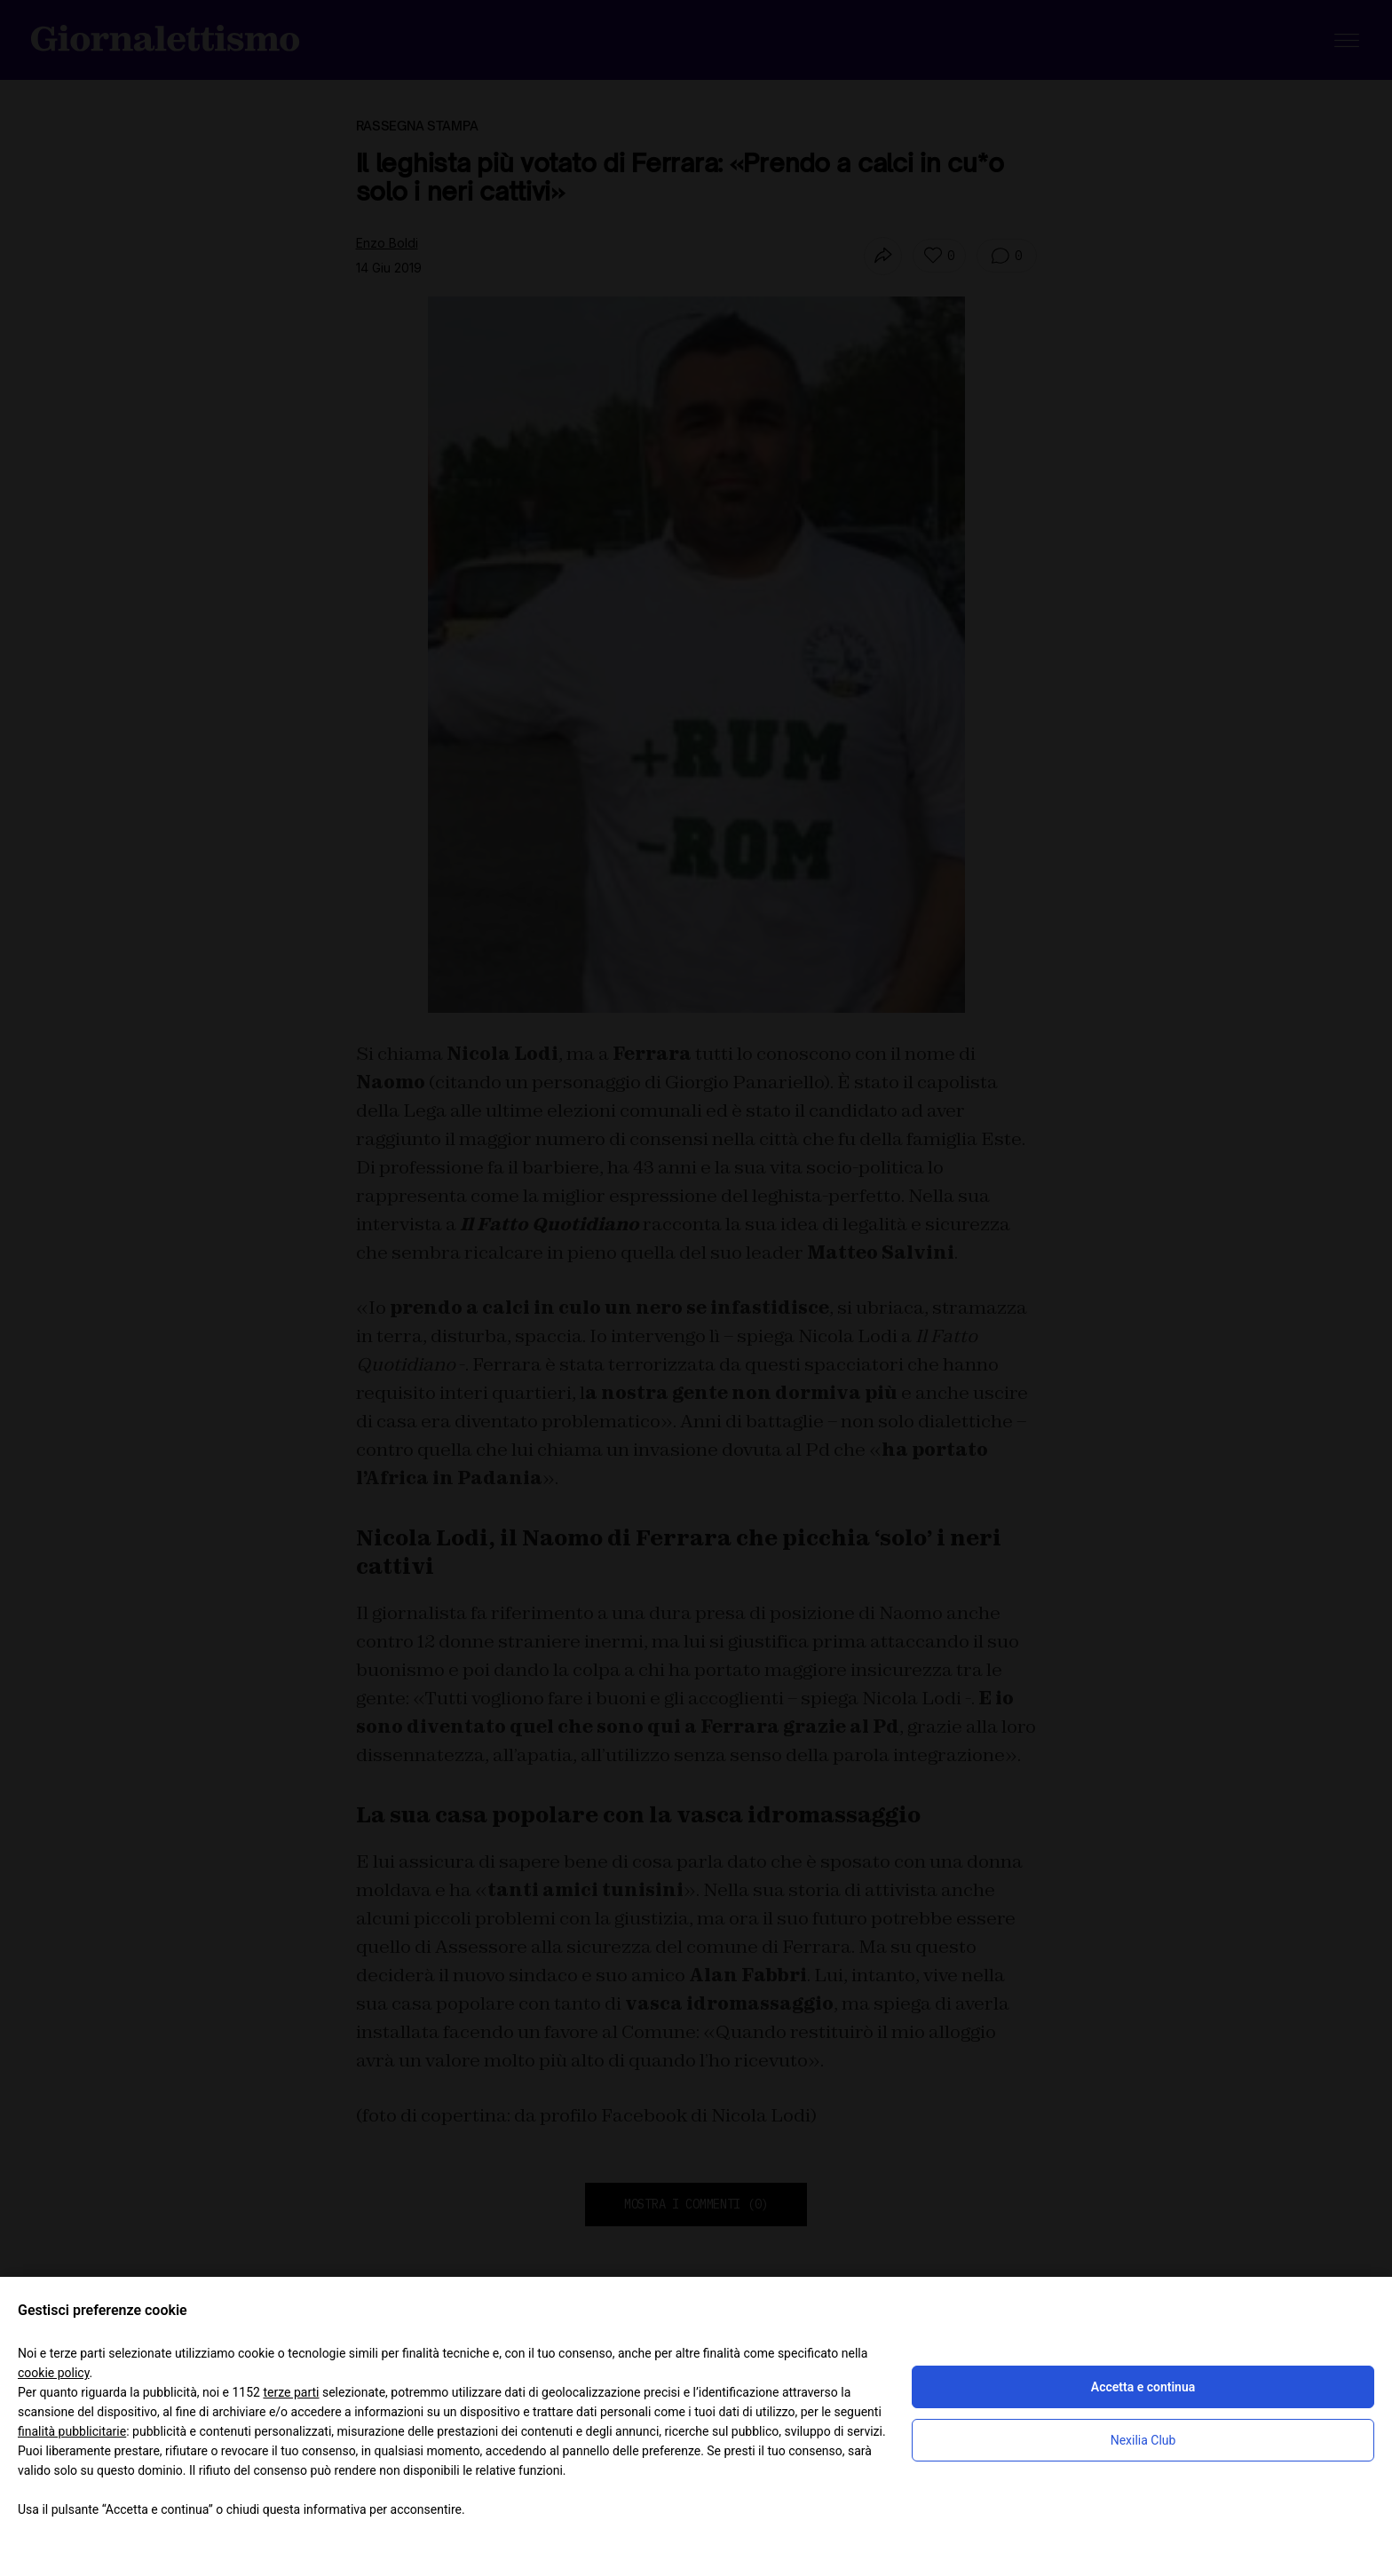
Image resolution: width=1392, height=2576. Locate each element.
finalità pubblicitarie (72, 2431)
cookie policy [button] (54, 2373)
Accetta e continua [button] (1143, 2387)
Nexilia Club (1143, 2440)
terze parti (291, 2392)
